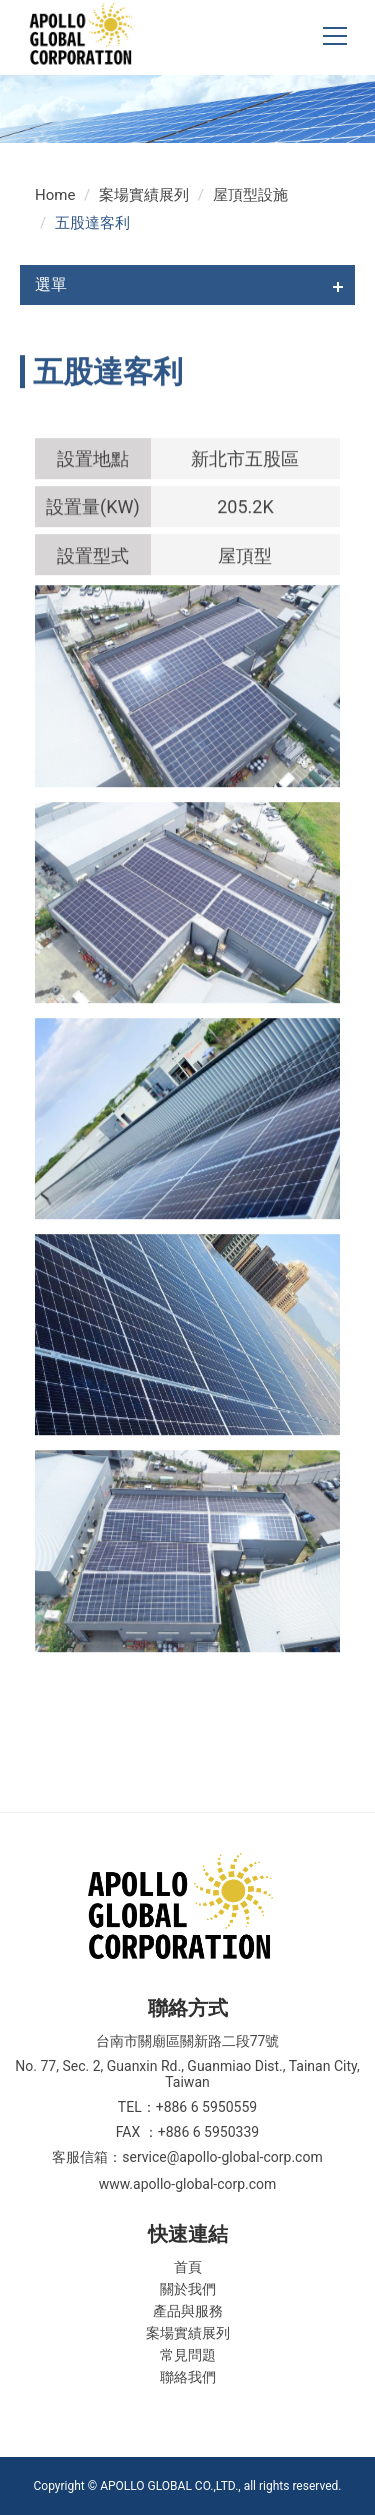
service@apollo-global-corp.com (222, 2157)
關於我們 (188, 2289)
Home (55, 195)
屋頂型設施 (250, 195)
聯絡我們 (188, 2377)
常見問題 (188, 2355)
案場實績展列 (144, 195)
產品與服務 (188, 2311)
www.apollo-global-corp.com (188, 2184)
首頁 (188, 2267)
